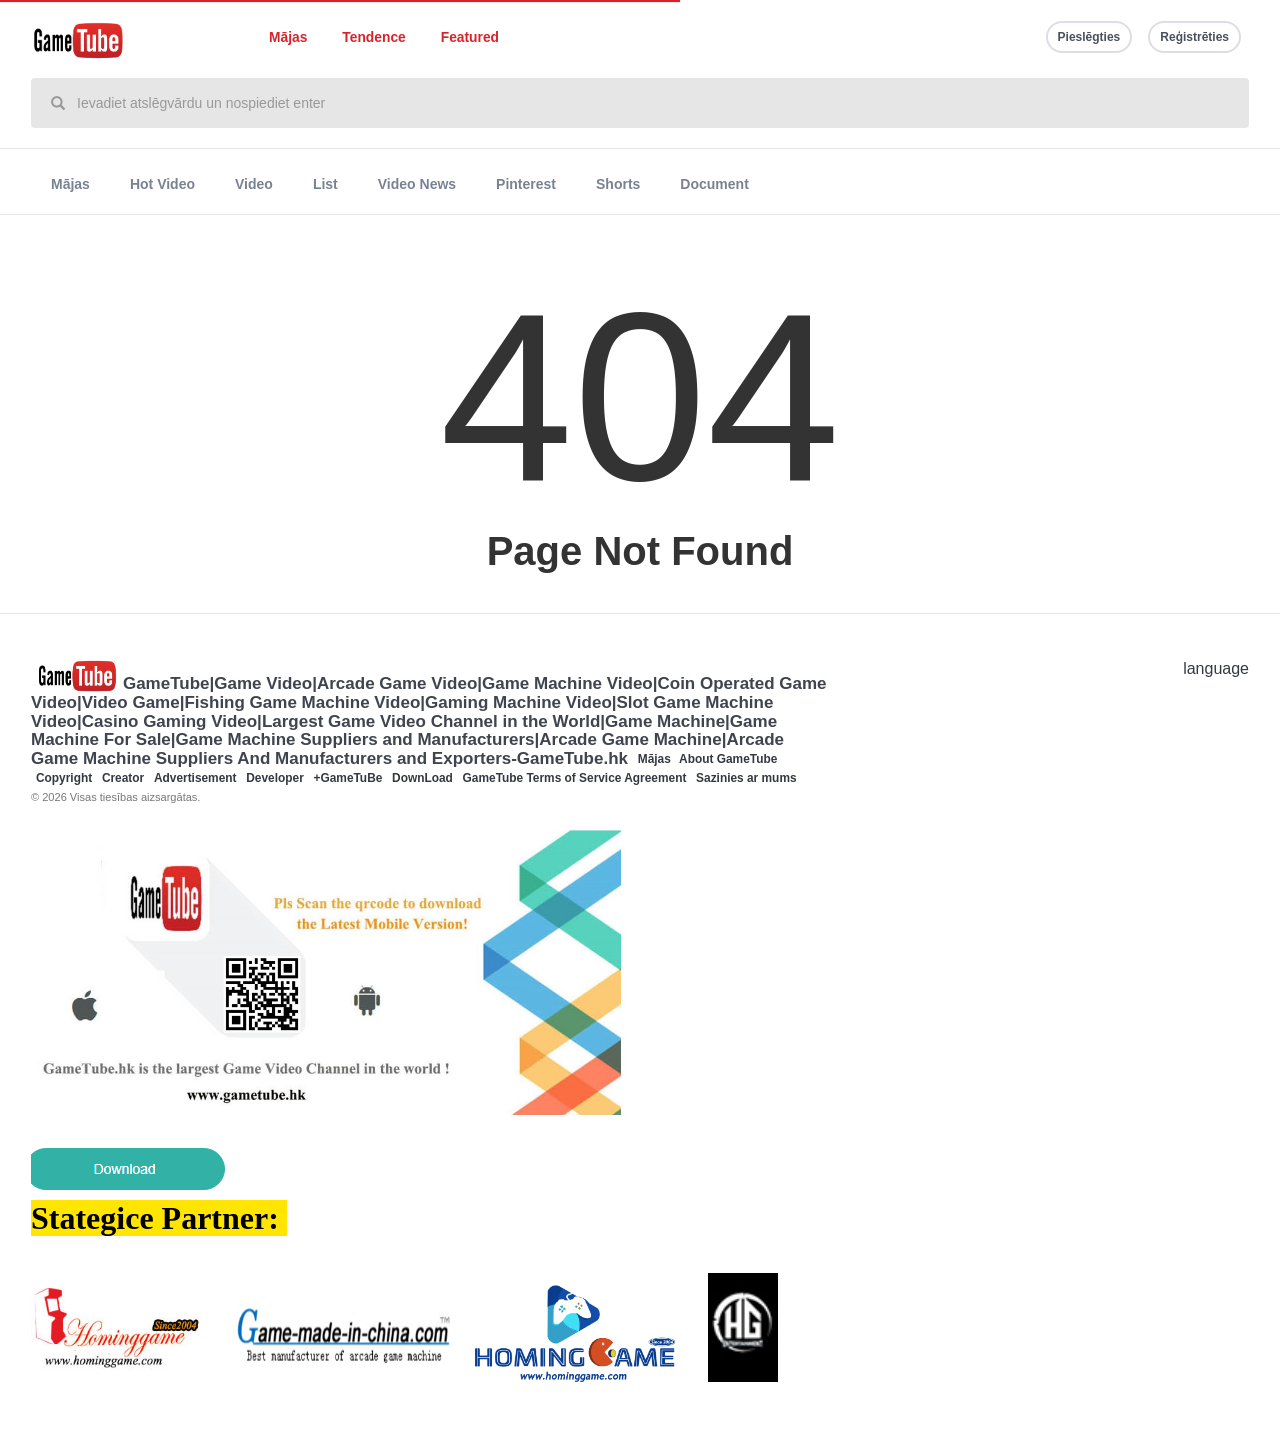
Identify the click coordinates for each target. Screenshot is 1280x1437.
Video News (417, 184)
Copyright (64, 778)
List (325, 184)
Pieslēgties (1089, 37)
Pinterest (526, 184)
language (1216, 668)
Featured (470, 37)
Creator (123, 778)
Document (714, 184)
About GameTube (728, 759)
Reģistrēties (1194, 37)
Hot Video (162, 184)
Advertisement (195, 778)
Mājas (288, 37)
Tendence (373, 37)
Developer (275, 778)
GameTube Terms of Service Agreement (575, 778)
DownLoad (422, 778)
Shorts (618, 184)
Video (254, 184)
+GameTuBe (348, 778)
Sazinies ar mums (746, 778)
